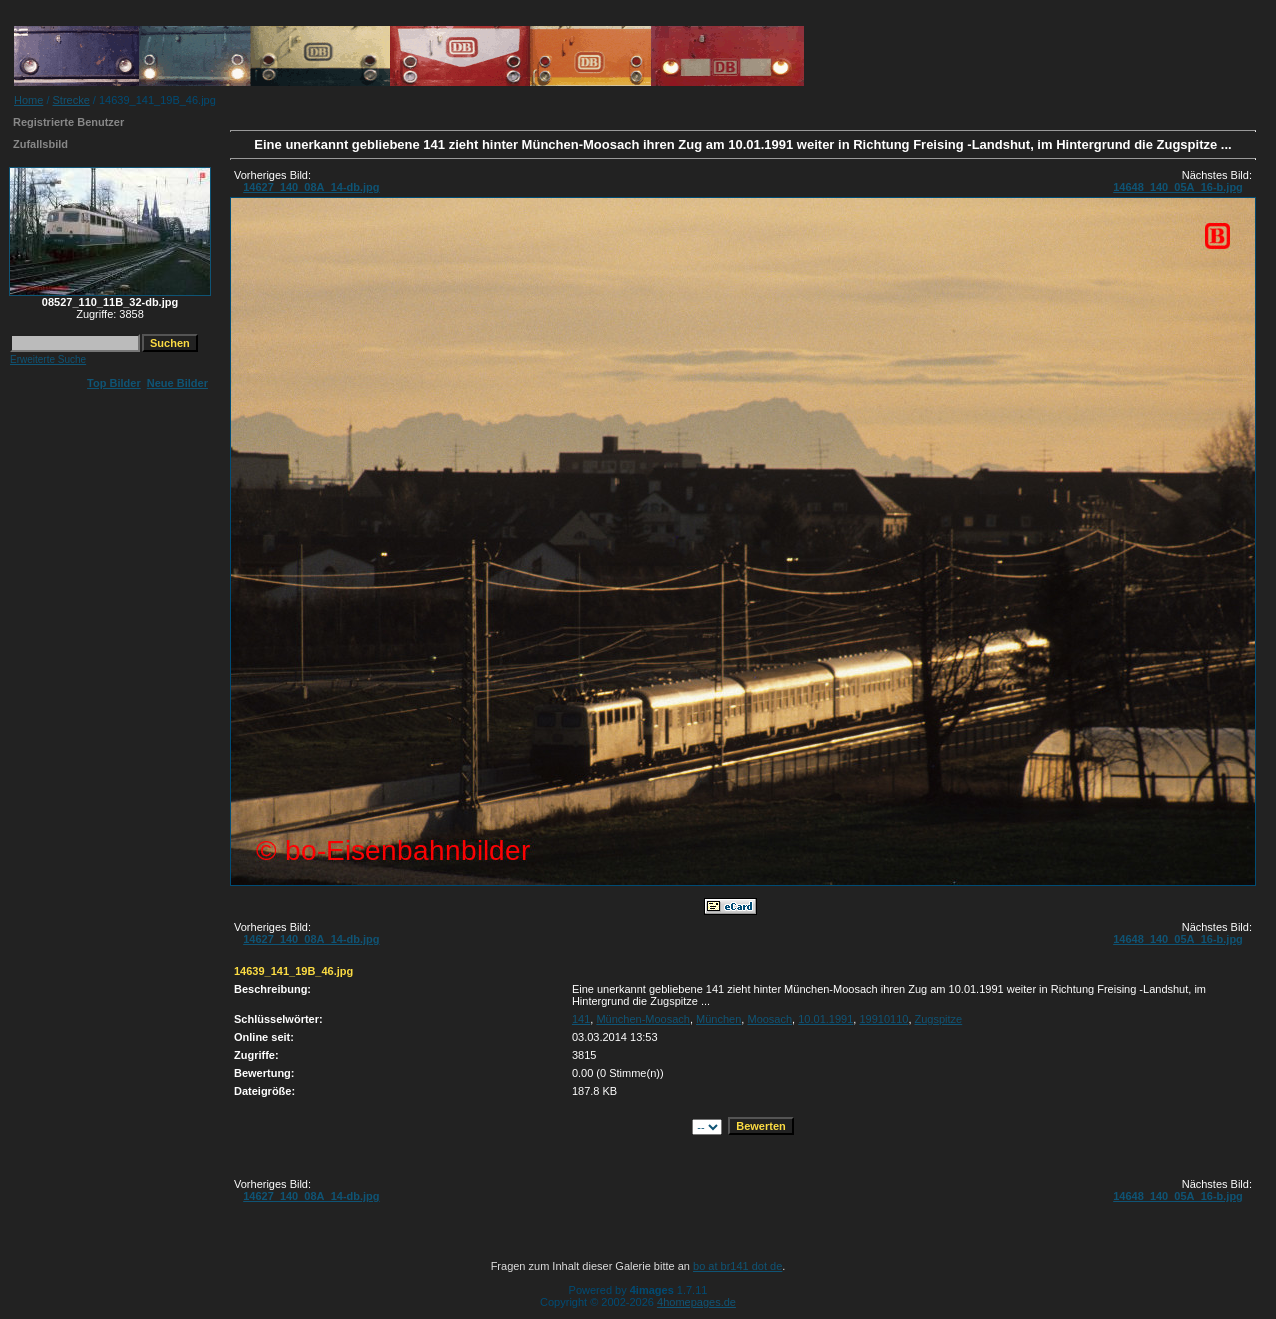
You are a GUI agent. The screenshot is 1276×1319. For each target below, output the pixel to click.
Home (28, 100)
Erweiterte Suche (48, 359)
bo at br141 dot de (737, 1266)
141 (581, 1019)
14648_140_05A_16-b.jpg (1178, 187)
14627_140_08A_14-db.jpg (311, 187)
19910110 (883, 1019)
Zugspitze (939, 1019)
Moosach (769, 1019)
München (718, 1019)
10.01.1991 (825, 1019)
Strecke (71, 100)
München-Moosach (643, 1019)
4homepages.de (696, 1302)
